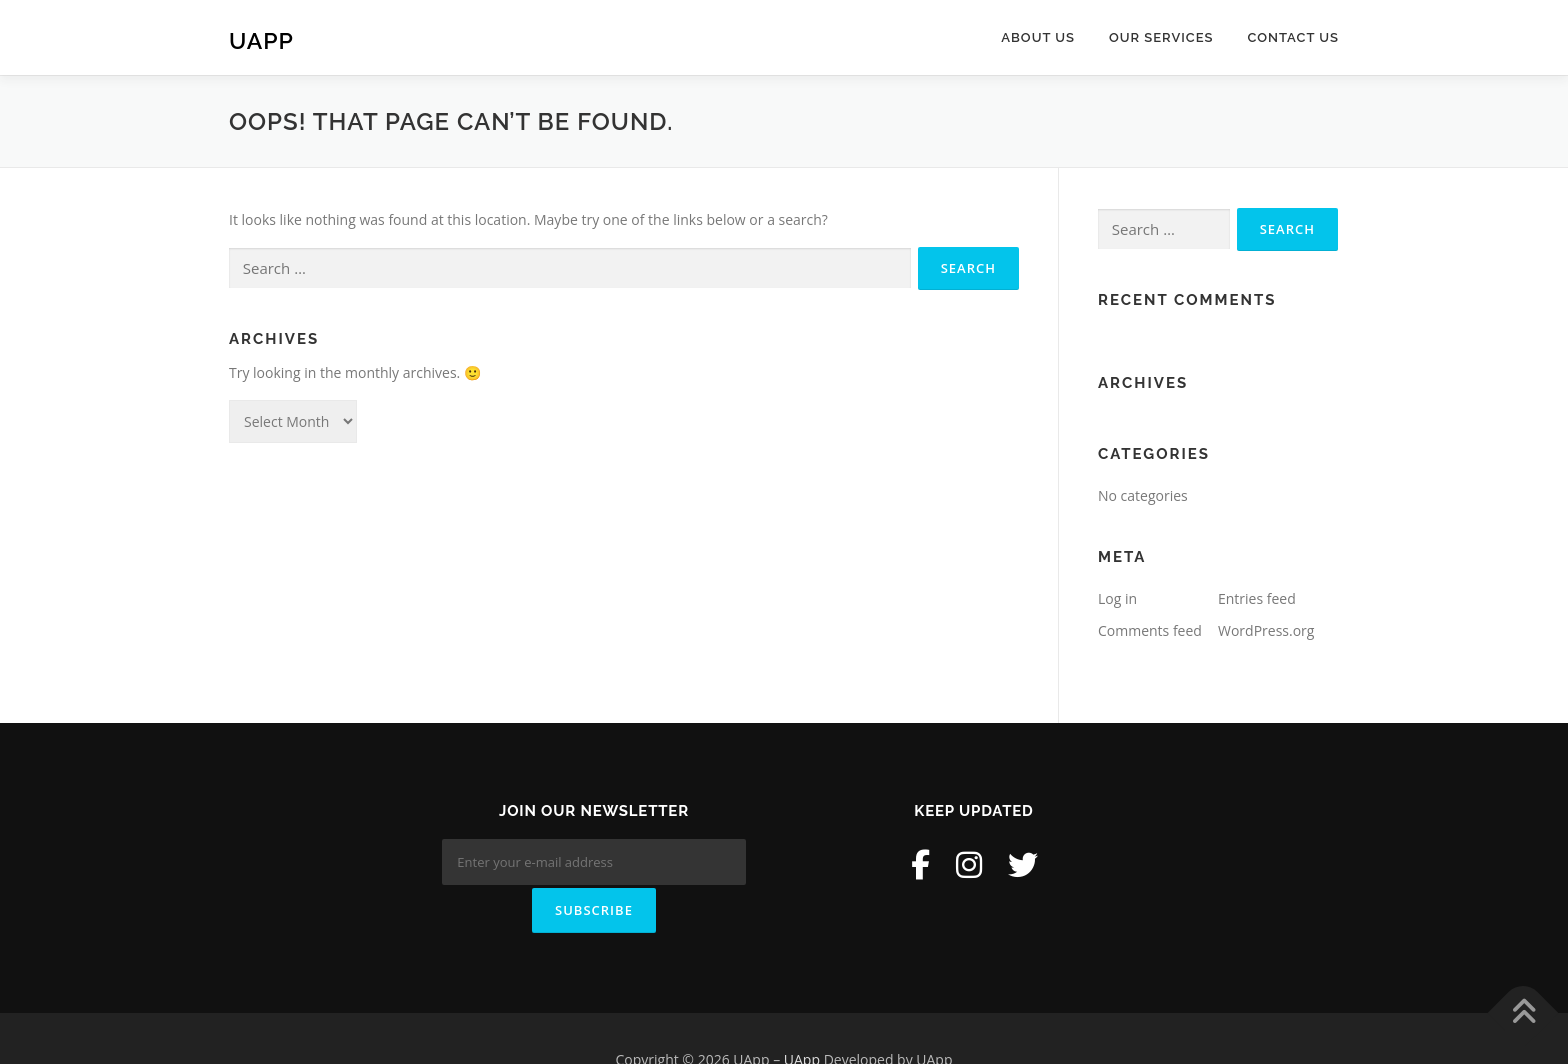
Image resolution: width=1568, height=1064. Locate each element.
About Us (1038, 37)
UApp (261, 40)
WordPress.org (1266, 630)
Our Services (1161, 37)
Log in (1117, 598)
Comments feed (1150, 630)
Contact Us (1293, 37)
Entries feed (1257, 598)
